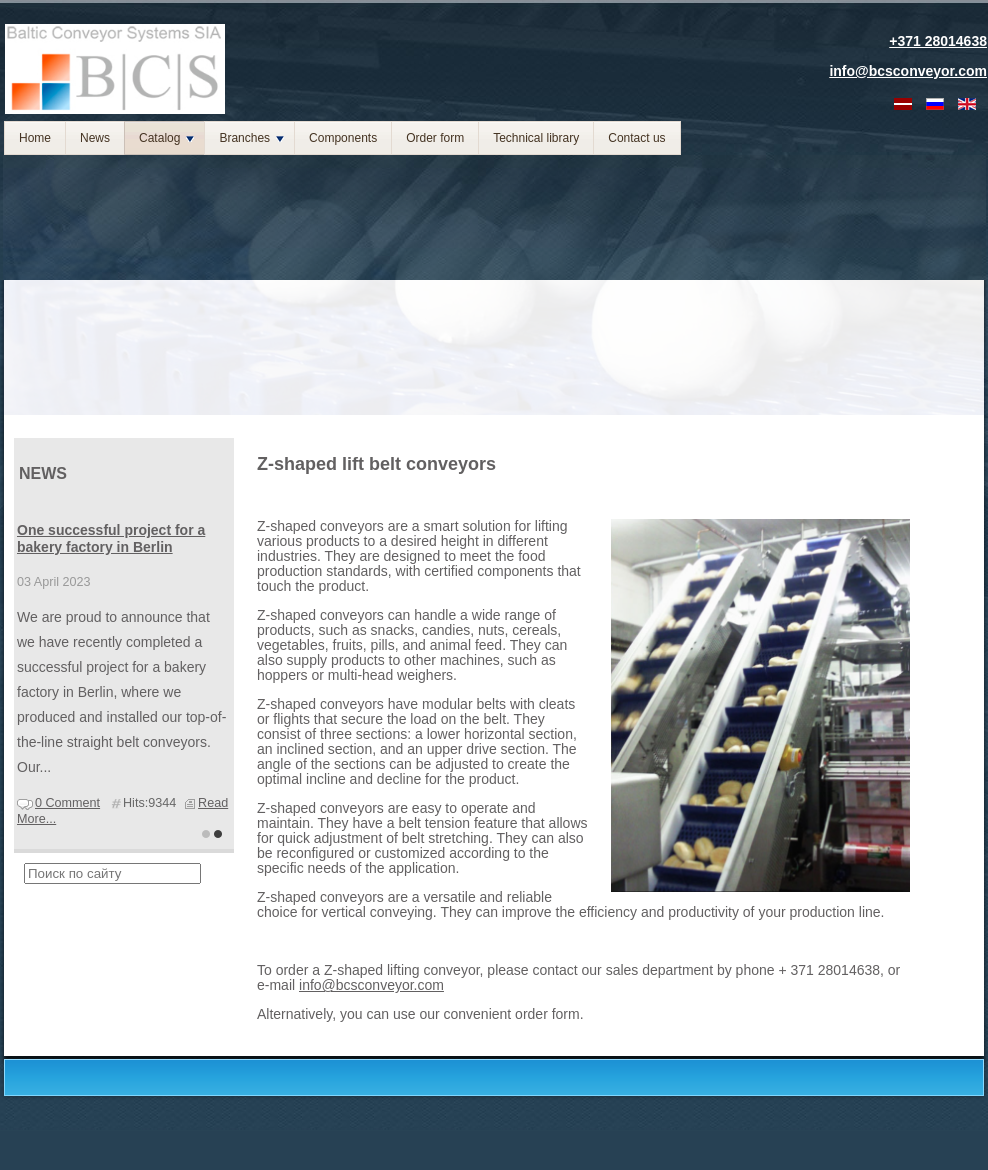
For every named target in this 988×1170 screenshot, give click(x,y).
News (95, 138)
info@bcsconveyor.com (371, 985)
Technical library (536, 138)
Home (35, 138)
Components (343, 138)
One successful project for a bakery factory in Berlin (111, 539)
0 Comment (67, 803)
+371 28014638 (938, 41)
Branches (251, 138)
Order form (435, 138)
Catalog (166, 138)
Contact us (636, 138)
